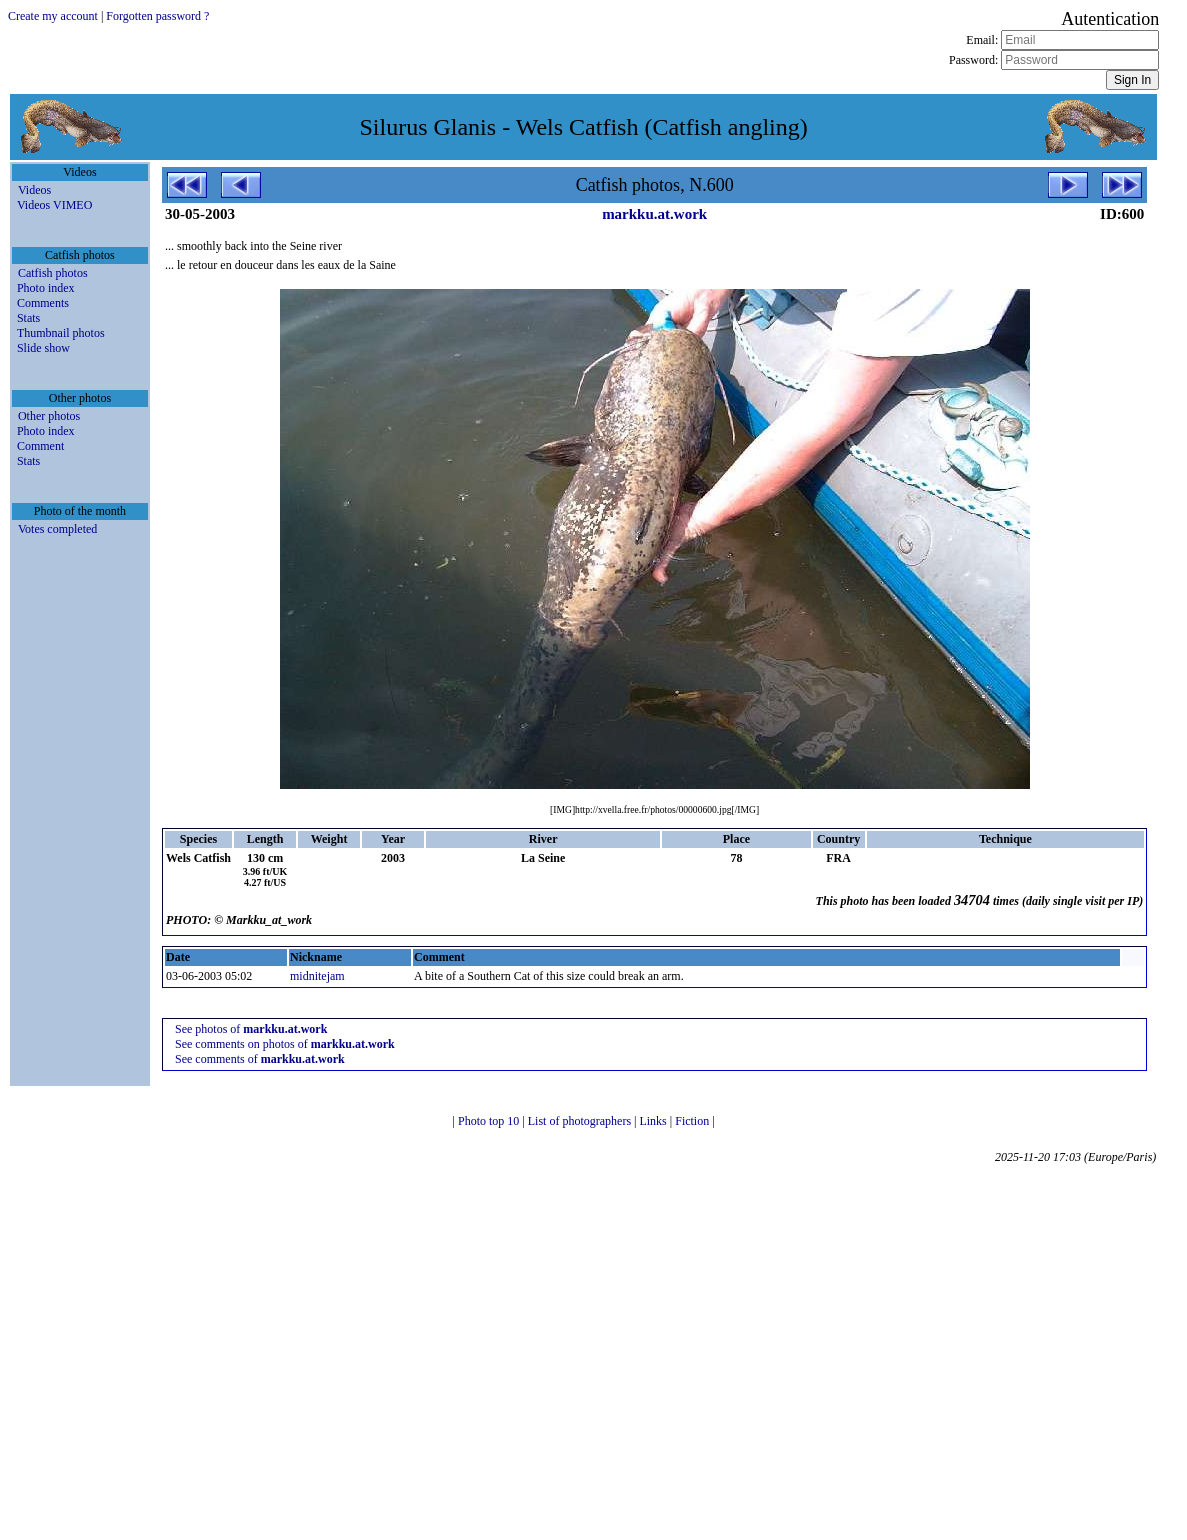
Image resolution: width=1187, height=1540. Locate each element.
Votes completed (57, 529)
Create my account (53, 16)
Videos (34, 190)
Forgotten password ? (157, 16)
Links (654, 1121)
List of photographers (581, 1121)
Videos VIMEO (54, 205)
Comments (43, 303)
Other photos (49, 416)
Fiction (693, 1121)
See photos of (251, 1029)
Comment (40, 446)
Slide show (43, 348)
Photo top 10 (490, 1121)
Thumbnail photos (61, 333)
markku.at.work (654, 214)
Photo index (46, 288)
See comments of (260, 1059)
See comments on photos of (285, 1044)
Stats (28, 318)
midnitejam (317, 976)
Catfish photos (53, 273)
